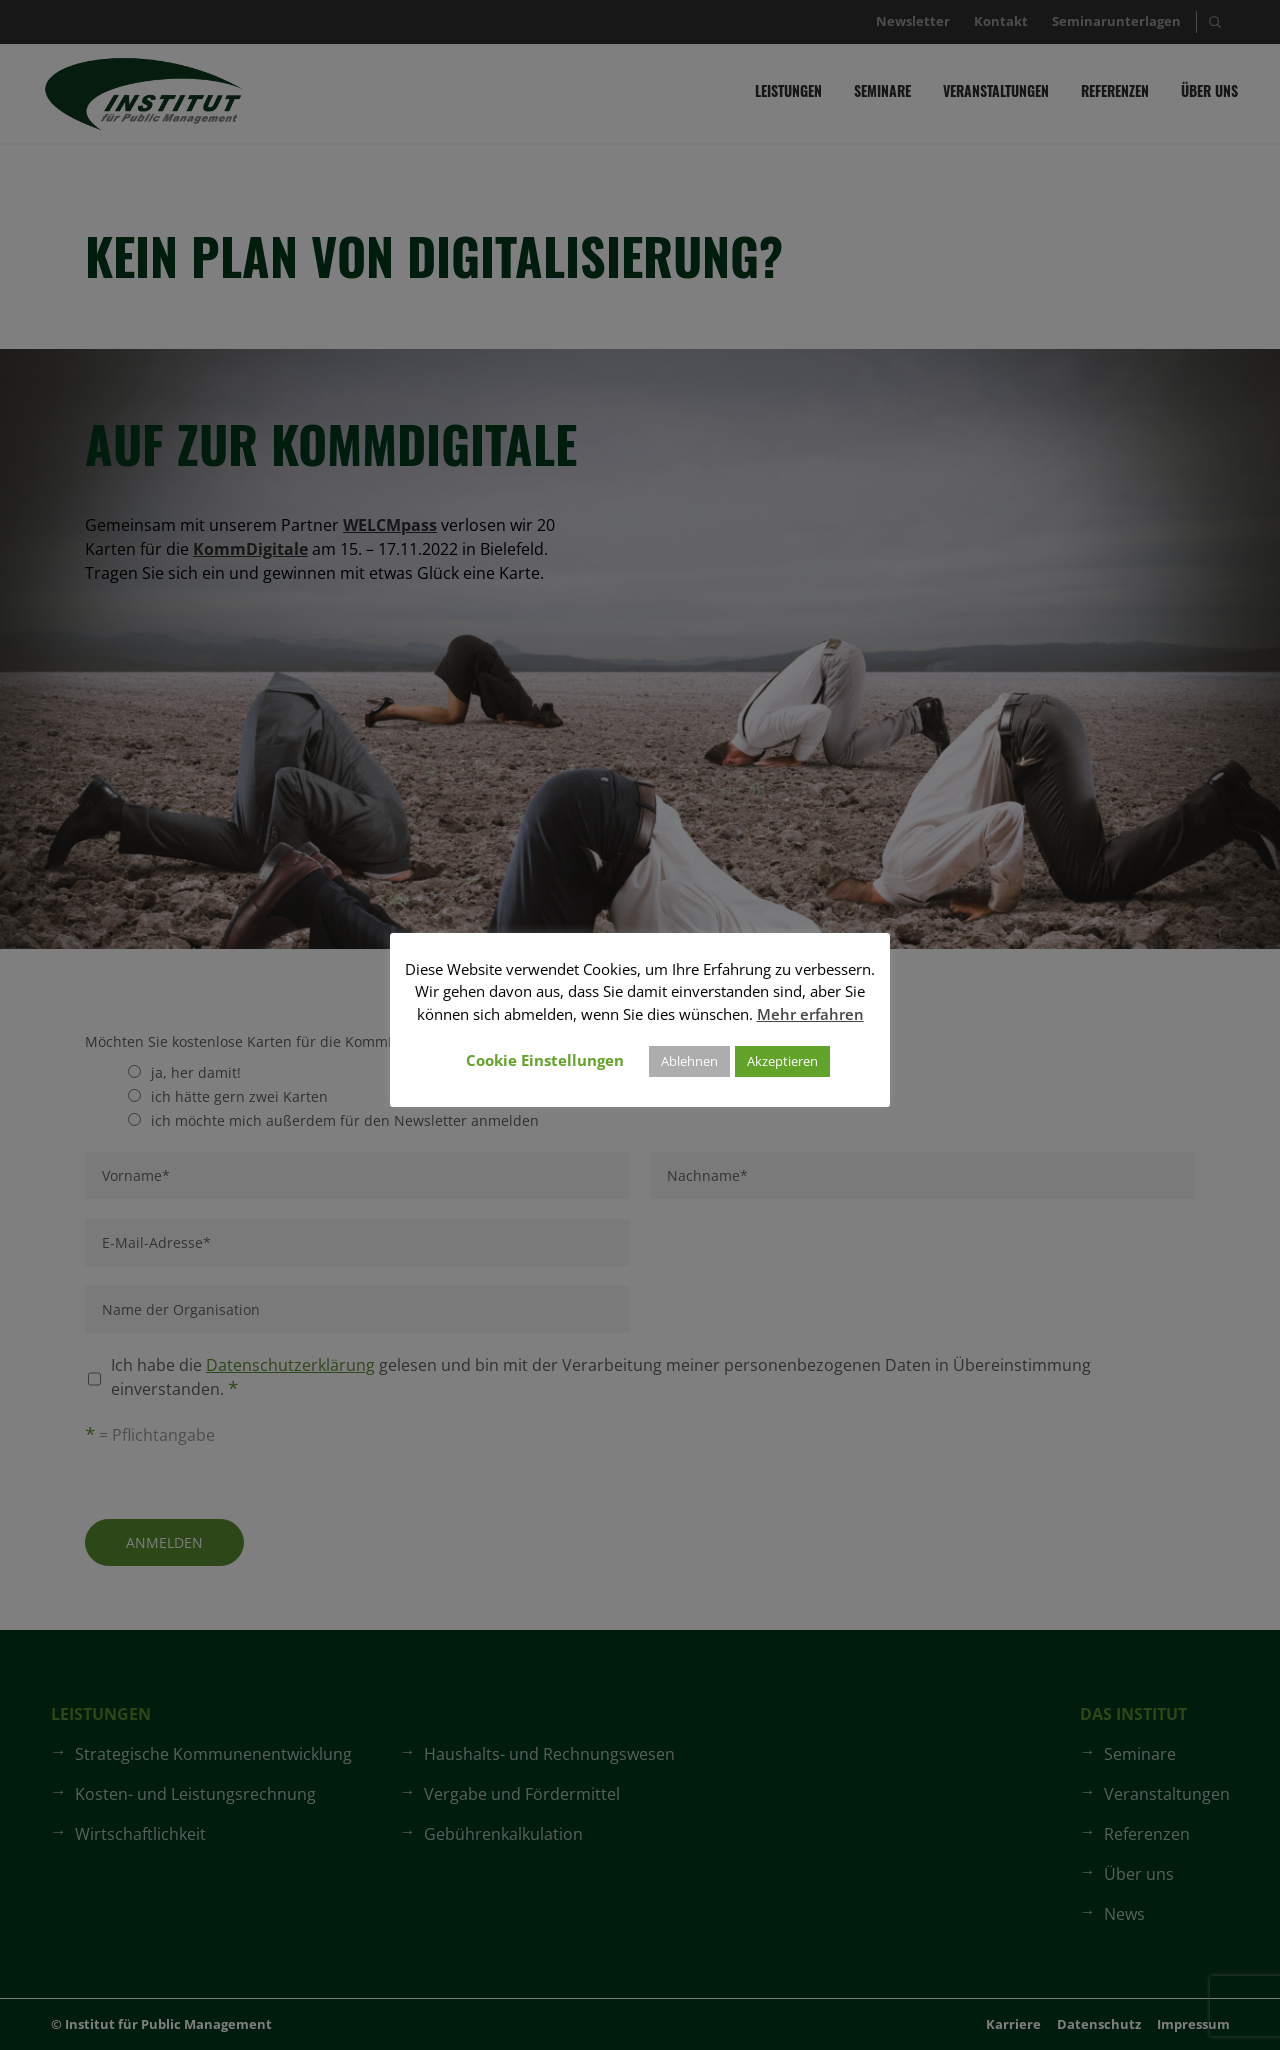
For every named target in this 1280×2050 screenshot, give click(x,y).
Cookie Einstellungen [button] (545, 1060)
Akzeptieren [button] (782, 1061)
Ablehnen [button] (689, 1061)
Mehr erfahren (810, 1014)
